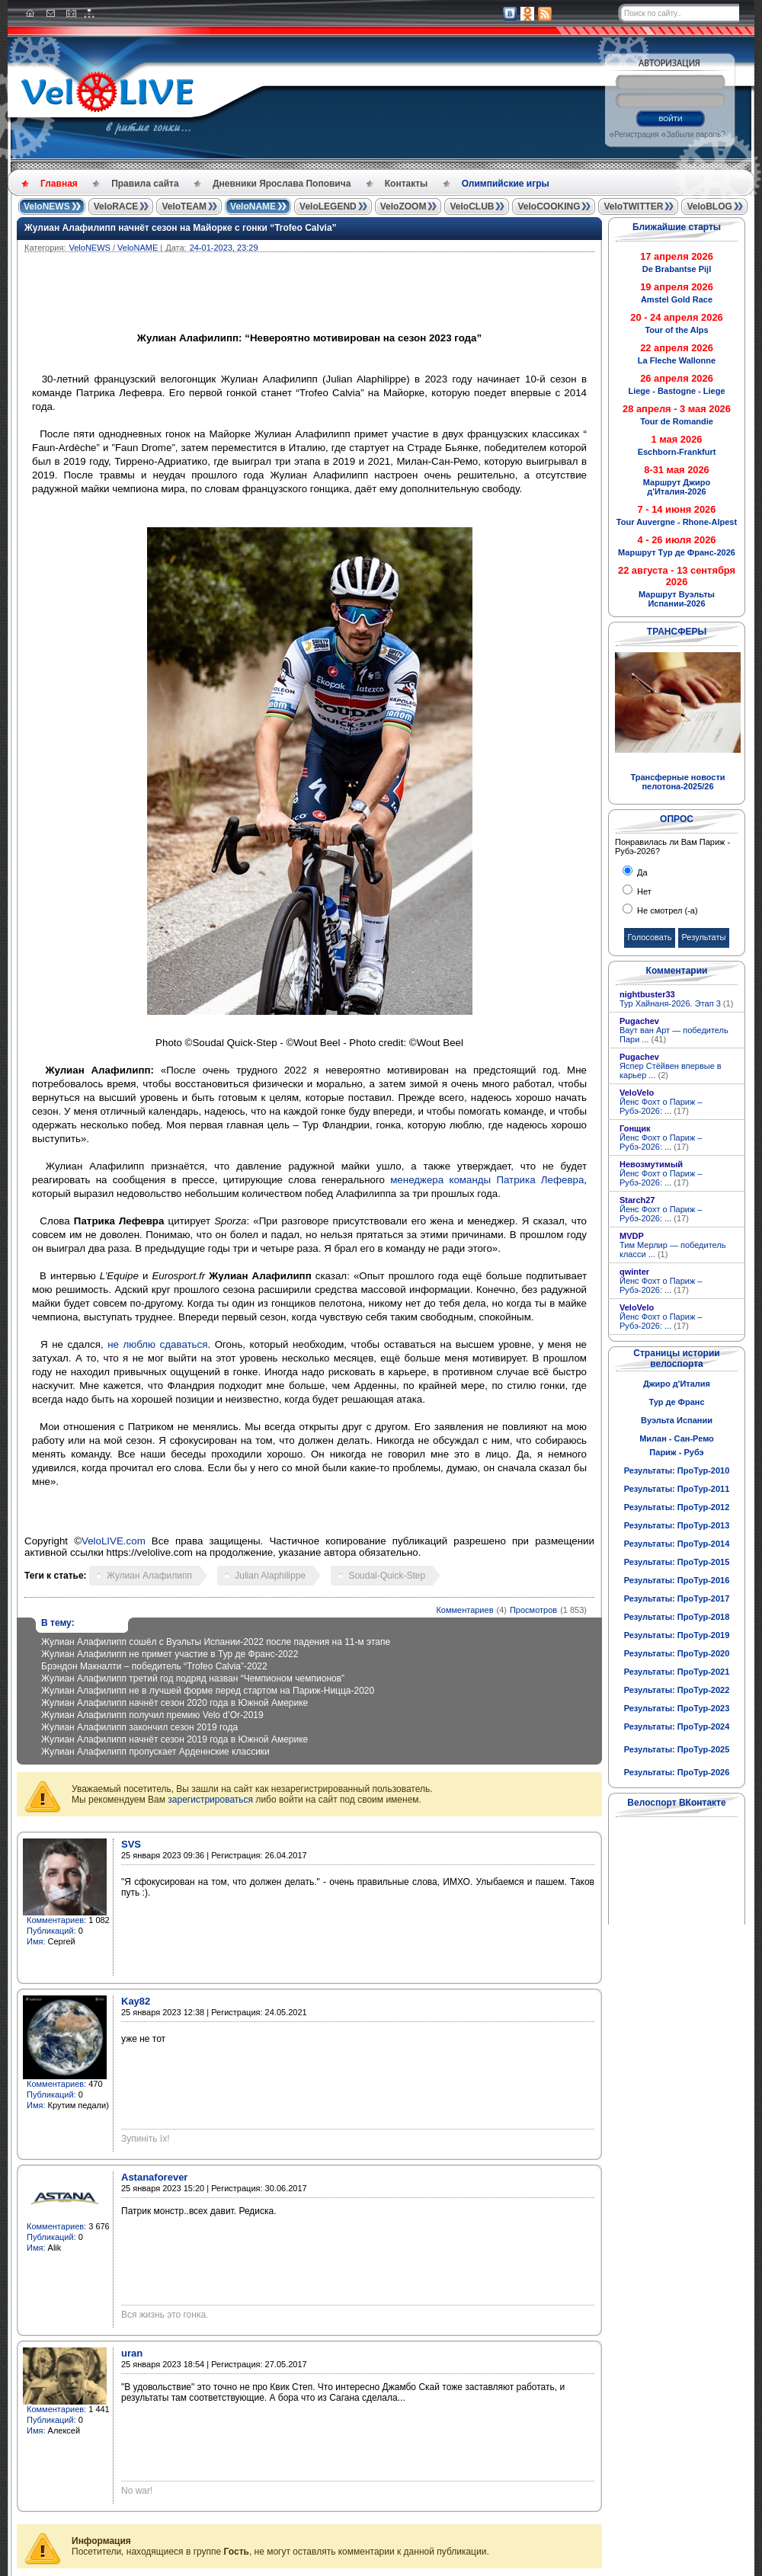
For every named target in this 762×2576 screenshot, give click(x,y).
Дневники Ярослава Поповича (282, 183)
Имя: (36, 1941)
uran (131, 2353)
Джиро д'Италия (676, 1383)
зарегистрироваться (210, 1799)
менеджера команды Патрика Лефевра (487, 1180)
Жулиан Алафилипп (149, 1575)
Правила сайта (144, 183)
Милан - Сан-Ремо (676, 1438)
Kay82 (135, 2001)
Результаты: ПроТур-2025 (677, 1749)
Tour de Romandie (676, 421)
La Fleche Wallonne (677, 360)
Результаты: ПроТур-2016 (677, 1580)
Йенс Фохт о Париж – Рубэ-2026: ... (661, 1106)
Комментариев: (56, 1920)
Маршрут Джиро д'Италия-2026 (676, 487)
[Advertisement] (382, 294)
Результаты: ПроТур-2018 (677, 1616)
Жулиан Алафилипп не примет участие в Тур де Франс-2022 (169, 1654)
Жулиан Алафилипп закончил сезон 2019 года (139, 1727)
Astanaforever (154, 2177)
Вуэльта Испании (676, 1420)
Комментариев (464, 1609)
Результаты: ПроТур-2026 (677, 1772)
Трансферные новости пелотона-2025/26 (677, 782)
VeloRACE (116, 206)
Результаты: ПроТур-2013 (677, 1525)
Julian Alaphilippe (270, 1575)
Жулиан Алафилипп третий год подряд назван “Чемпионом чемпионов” (192, 1678)
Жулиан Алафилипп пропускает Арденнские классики (155, 1751)
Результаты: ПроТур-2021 (677, 1671)
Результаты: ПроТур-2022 (677, 1689)
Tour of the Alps (676, 329)
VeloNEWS (47, 206)
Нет (643, 891)
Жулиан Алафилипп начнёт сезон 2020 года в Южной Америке (174, 1703)
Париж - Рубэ (676, 1452)
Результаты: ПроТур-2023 (677, 1708)
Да (641, 872)
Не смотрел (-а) (666, 910)
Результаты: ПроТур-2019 (677, 1635)
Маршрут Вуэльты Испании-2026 (677, 599)
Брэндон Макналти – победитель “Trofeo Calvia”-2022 (154, 1666)
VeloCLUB (472, 206)
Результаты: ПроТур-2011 (677, 1488)
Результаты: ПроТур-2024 (677, 1726)
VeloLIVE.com (114, 1541)
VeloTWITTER (633, 206)
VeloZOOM (403, 206)
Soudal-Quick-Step (386, 1575)
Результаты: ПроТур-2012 (677, 1507)
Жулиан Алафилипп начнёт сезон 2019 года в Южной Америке (174, 1739)
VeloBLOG (709, 206)
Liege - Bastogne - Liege (676, 390)
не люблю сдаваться (157, 1344)
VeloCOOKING (548, 206)
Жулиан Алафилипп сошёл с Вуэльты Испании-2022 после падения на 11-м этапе (215, 1642)
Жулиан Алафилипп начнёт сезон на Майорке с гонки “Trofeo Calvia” (180, 227)
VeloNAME (253, 206)
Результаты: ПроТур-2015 (677, 1561)
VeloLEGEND (328, 206)
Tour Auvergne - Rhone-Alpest (676, 521)
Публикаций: (51, 1930)
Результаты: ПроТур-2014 (677, 1543)
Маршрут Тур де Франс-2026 (676, 552)
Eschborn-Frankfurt (677, 451)
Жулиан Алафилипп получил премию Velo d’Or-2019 (152, 1715)
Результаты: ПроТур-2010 (677, 1470)
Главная (59, 183)
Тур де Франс (676, 1401)
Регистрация (636, 134)
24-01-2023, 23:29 (224, 247)
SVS (131, 1844)
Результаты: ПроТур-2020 (677, 1653)
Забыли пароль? (695, 134)
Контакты (406, 183)
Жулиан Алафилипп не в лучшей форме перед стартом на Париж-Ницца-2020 (207, 1690)
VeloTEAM (184, 206)
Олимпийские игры (505, 183)
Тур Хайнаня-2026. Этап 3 (676, 1003)
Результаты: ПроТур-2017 (677, 1598)
